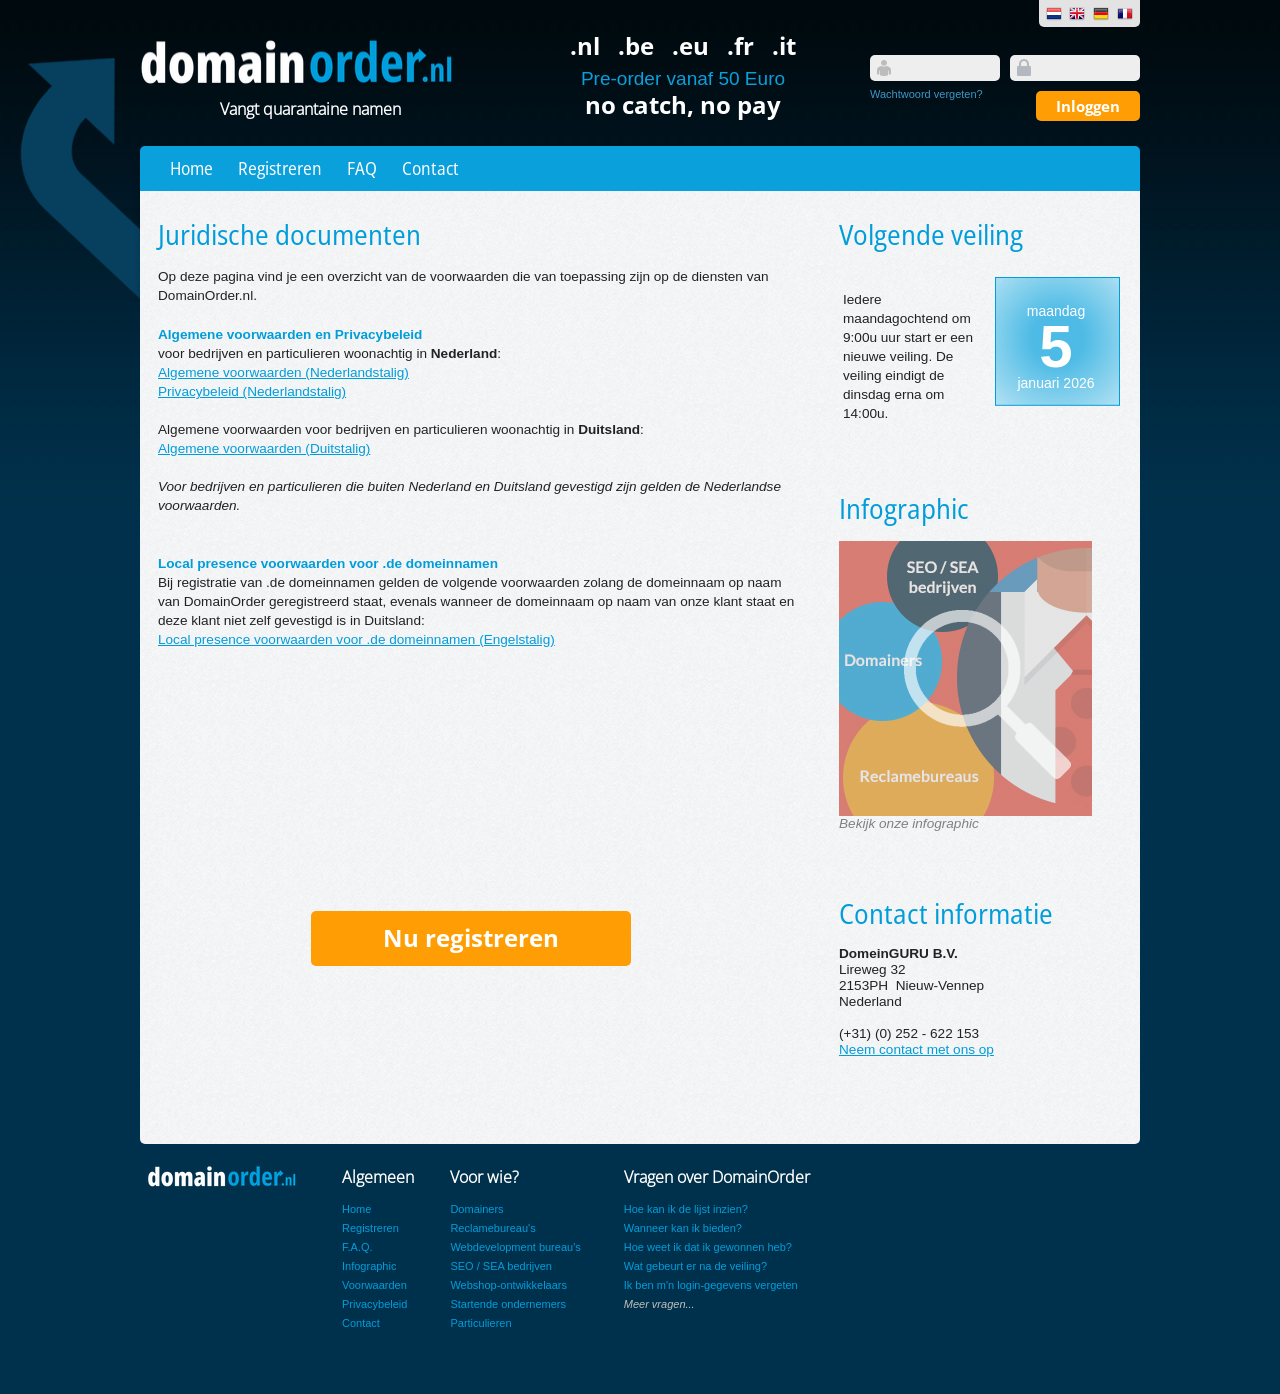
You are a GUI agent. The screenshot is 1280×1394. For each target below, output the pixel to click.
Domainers (476, 1209)
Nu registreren (471, 937)
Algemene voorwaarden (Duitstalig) (264, 448)
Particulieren (480, 1323)
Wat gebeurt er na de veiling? (695, 1266)
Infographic (369, 1266)
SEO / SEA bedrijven (501, 1266)
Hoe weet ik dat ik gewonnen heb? (708, 1247)
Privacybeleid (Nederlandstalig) (252, 391)
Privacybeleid (374, 1304)
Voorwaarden (374, 1285)
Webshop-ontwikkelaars (508, 1285)
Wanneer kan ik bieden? (683, 1228)
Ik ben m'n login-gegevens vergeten (711, 1285)
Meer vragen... (659, 1304)
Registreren (280, 168)
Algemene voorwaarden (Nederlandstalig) (283, 372)
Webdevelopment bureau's (515, 1247)
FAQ (362, 168)
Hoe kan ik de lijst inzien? (686, 1209)
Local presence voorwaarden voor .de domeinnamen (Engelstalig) (356, 639)
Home (191, 168)
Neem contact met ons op (916, 1049)
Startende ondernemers (508, 1304)
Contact (430, 168)
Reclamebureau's (492, 1228)
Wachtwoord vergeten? (926, 94)
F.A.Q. (357, 1247)
